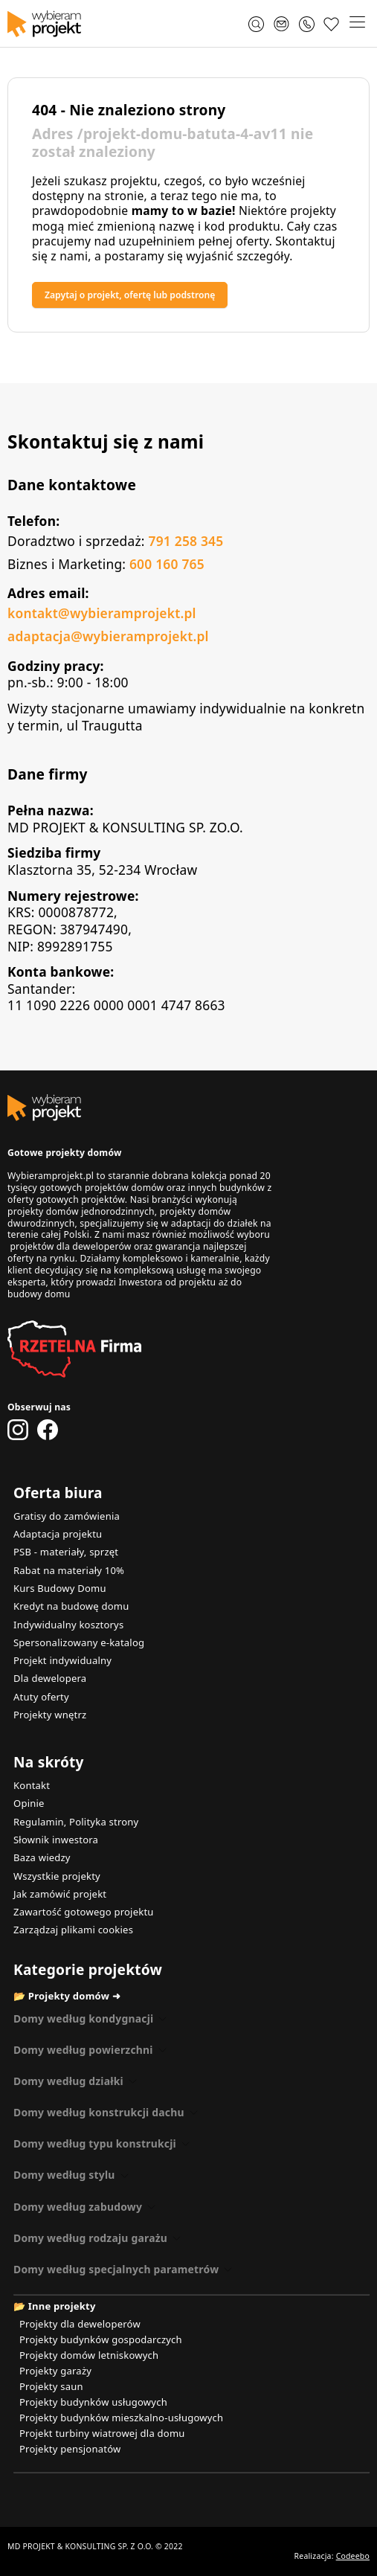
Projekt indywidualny (62, 1660)
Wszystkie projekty (56, 1876)
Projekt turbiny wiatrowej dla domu (102, 2433)
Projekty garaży (55, 2370)
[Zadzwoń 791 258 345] (307, 24)
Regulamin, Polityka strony (75, 1821)
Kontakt (31, 1785)
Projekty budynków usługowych (93, 2402)
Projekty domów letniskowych (88, 2355)
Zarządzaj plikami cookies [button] (73, 1929)
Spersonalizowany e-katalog (78, 1642)
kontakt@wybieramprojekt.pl (101, 613)
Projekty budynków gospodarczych (100, 2339)
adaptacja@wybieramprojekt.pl (108, 636)
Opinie (29, 1803)
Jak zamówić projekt (59, 1894)
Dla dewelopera (49, 1678)
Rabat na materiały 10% (68, 1570)
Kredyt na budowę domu (71, 1606)
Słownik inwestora (55, 1839)
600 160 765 (166, 564)
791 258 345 (185, 541)
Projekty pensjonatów (70, 2448)
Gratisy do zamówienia (66, 1516)
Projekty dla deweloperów (80, 2324)
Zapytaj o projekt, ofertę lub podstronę (130, 295)
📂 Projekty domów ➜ (66, 1995)
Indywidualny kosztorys (68, 1624)
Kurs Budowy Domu (59, 1588)
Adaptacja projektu (57, 1534)
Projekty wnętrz (49, 1714)
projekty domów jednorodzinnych (81, 1211)
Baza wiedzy (42, 1857)
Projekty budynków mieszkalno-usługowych (121, 2417)
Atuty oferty (41, 1696)
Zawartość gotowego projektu (83, 1911)
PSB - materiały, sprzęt (65, 1551)
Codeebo (353, 2556)
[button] (357, 23)
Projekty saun (51, 2386)
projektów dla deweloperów (70, 1246)
